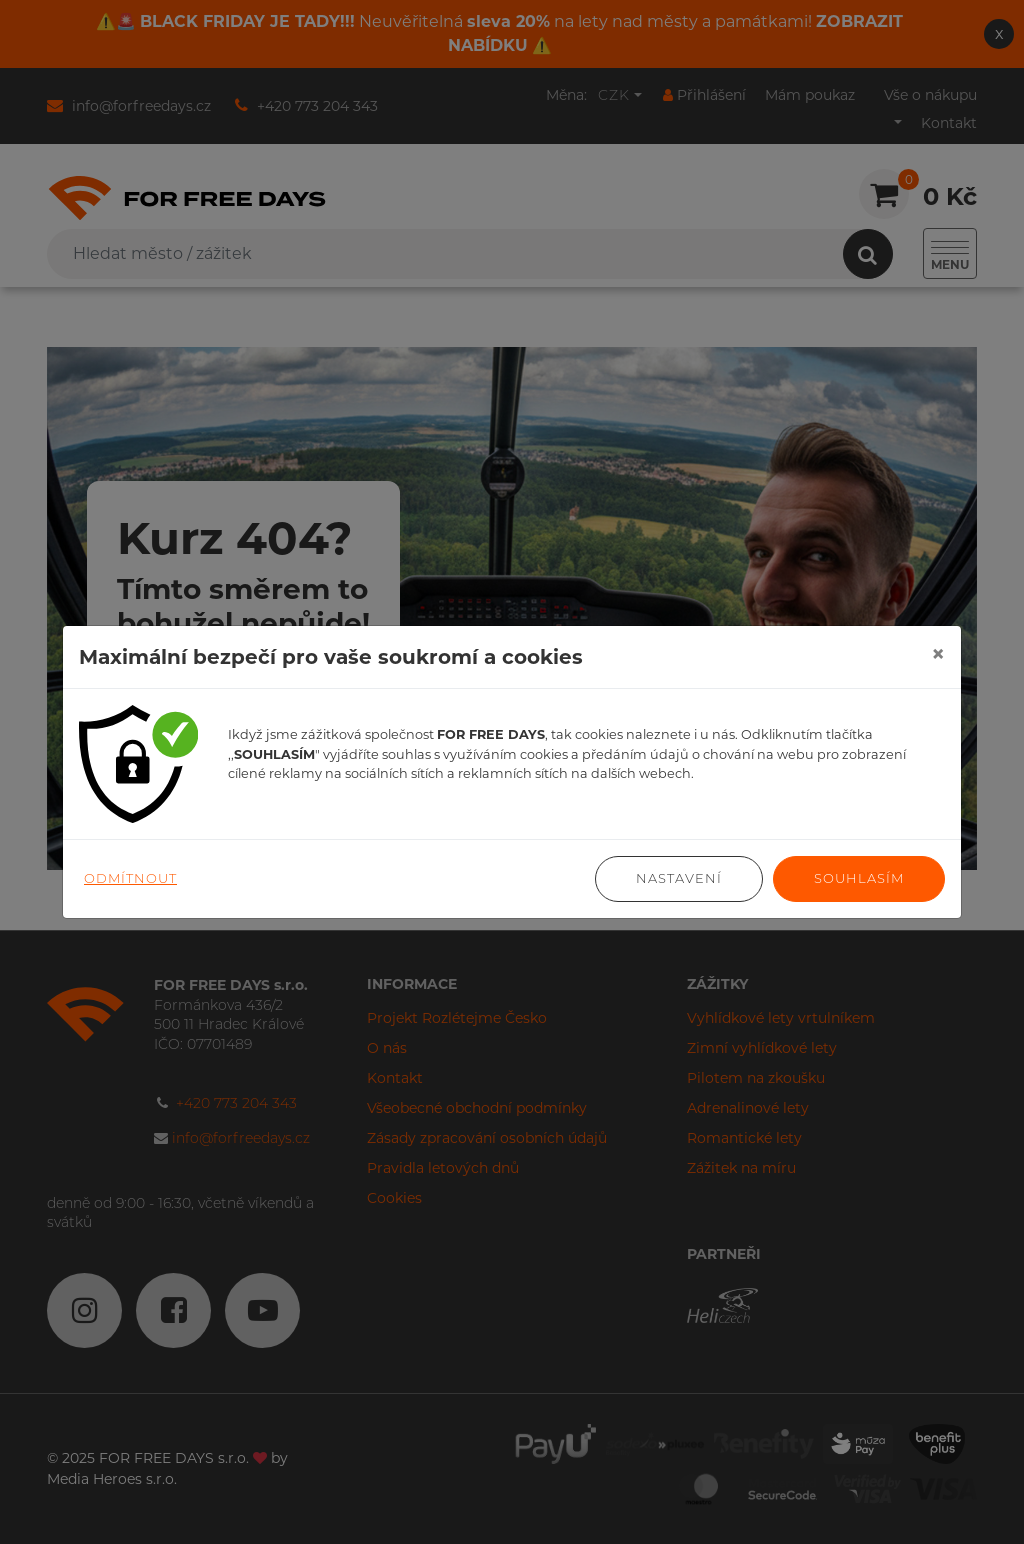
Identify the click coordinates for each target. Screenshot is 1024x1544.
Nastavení (679, 878)
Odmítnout (130, 878)
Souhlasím (859, 878)
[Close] (938, 654)
